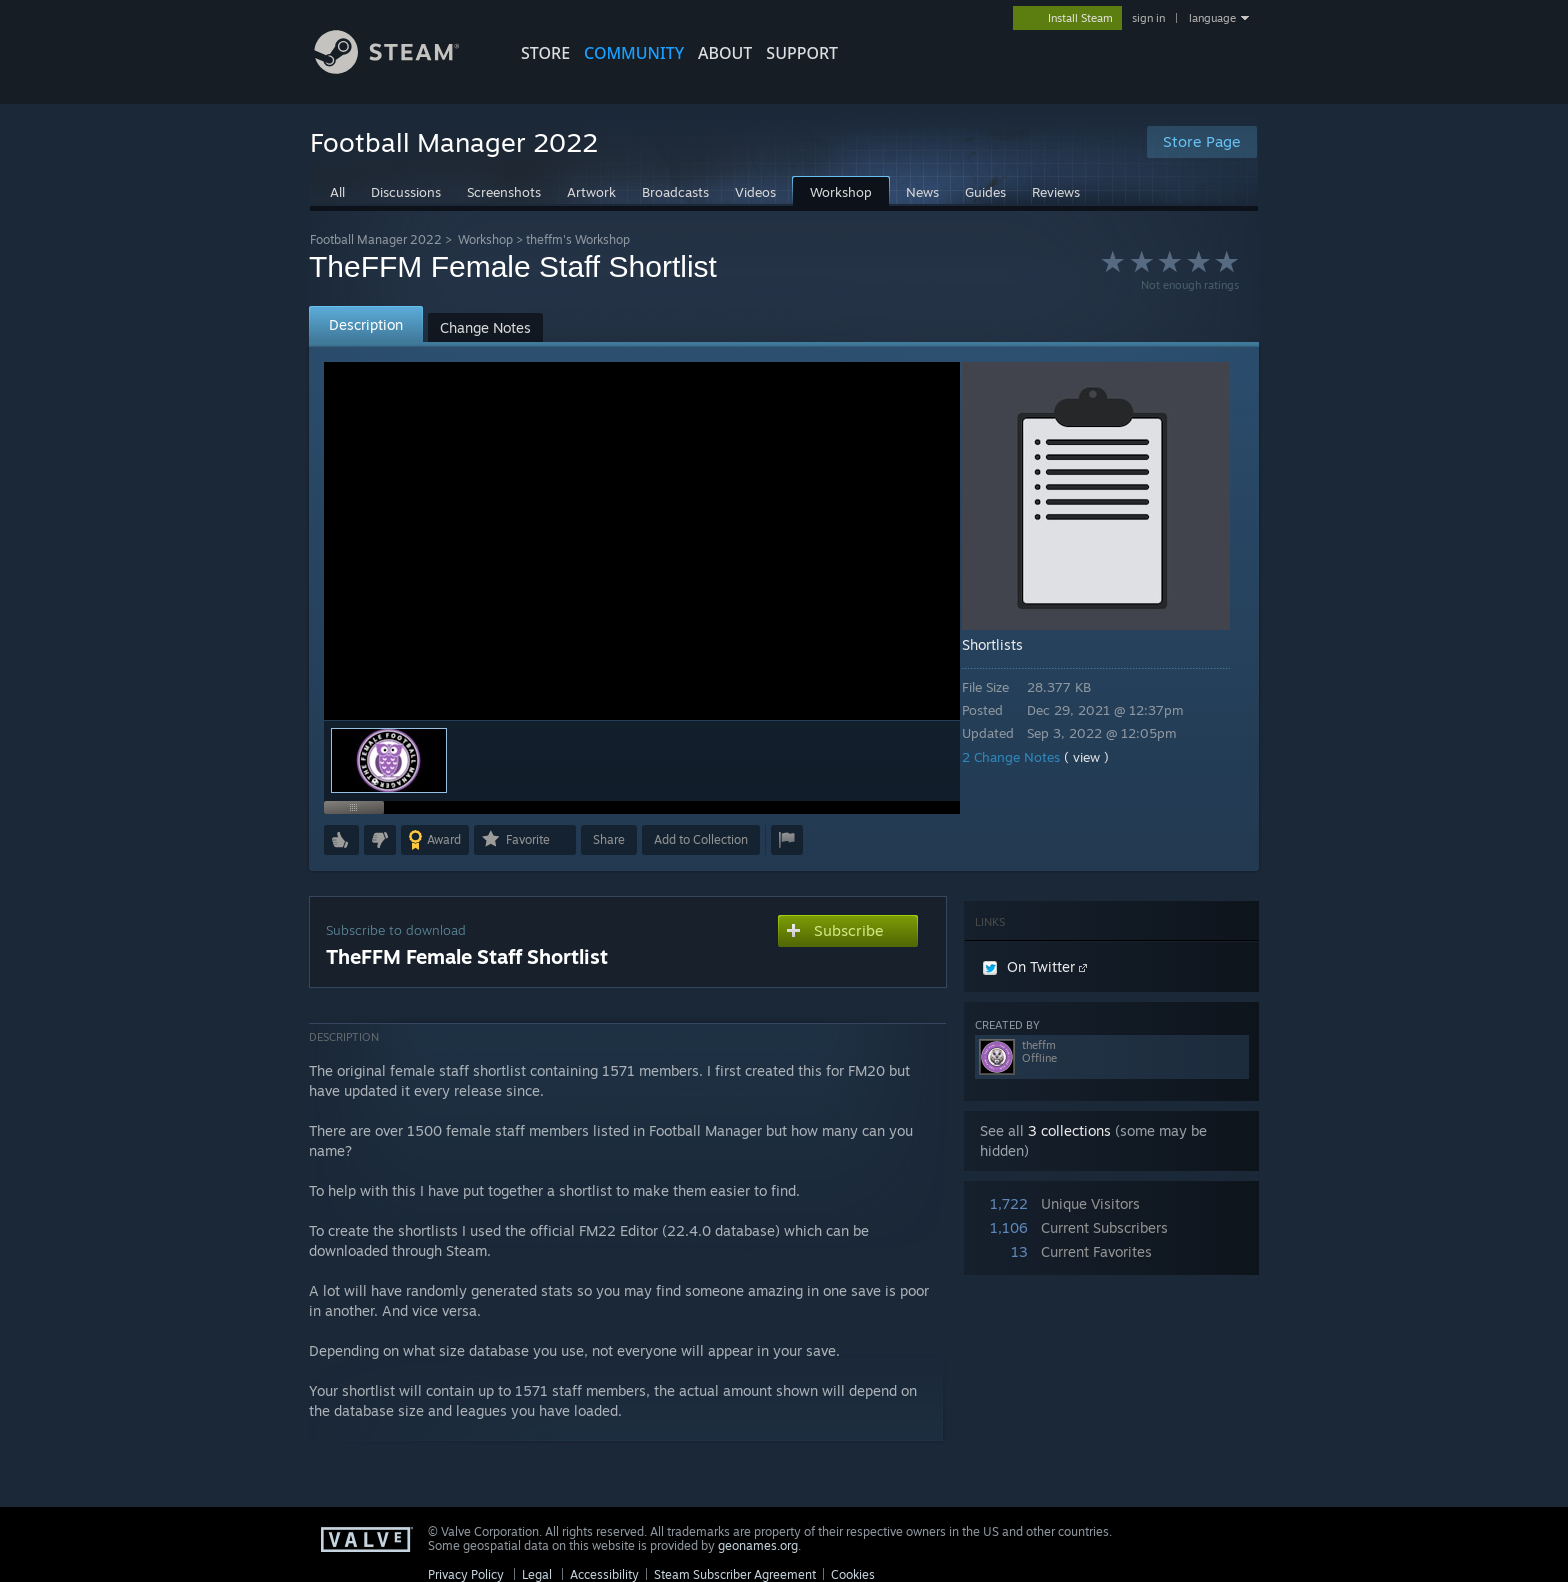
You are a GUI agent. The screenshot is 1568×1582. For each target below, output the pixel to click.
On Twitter (1035, 966)
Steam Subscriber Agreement (735, 1574)
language (1212, 18)
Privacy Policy (466, 1574)
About (725, 53)
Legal (537, 1574)
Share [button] (609, 839)
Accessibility (604, 1574)
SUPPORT (802, 53)
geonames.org (758, 1545)
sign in (1148, 18)
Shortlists (1006, 644)
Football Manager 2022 (376, 239)
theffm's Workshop (578, 239)
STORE (545, 53)
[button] (341, 840)
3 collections (1069, 1130)
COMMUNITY (634, 53)
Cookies (853, 1574)
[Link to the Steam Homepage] (402, 68)
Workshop (485, 239)
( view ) (1100, 757)
